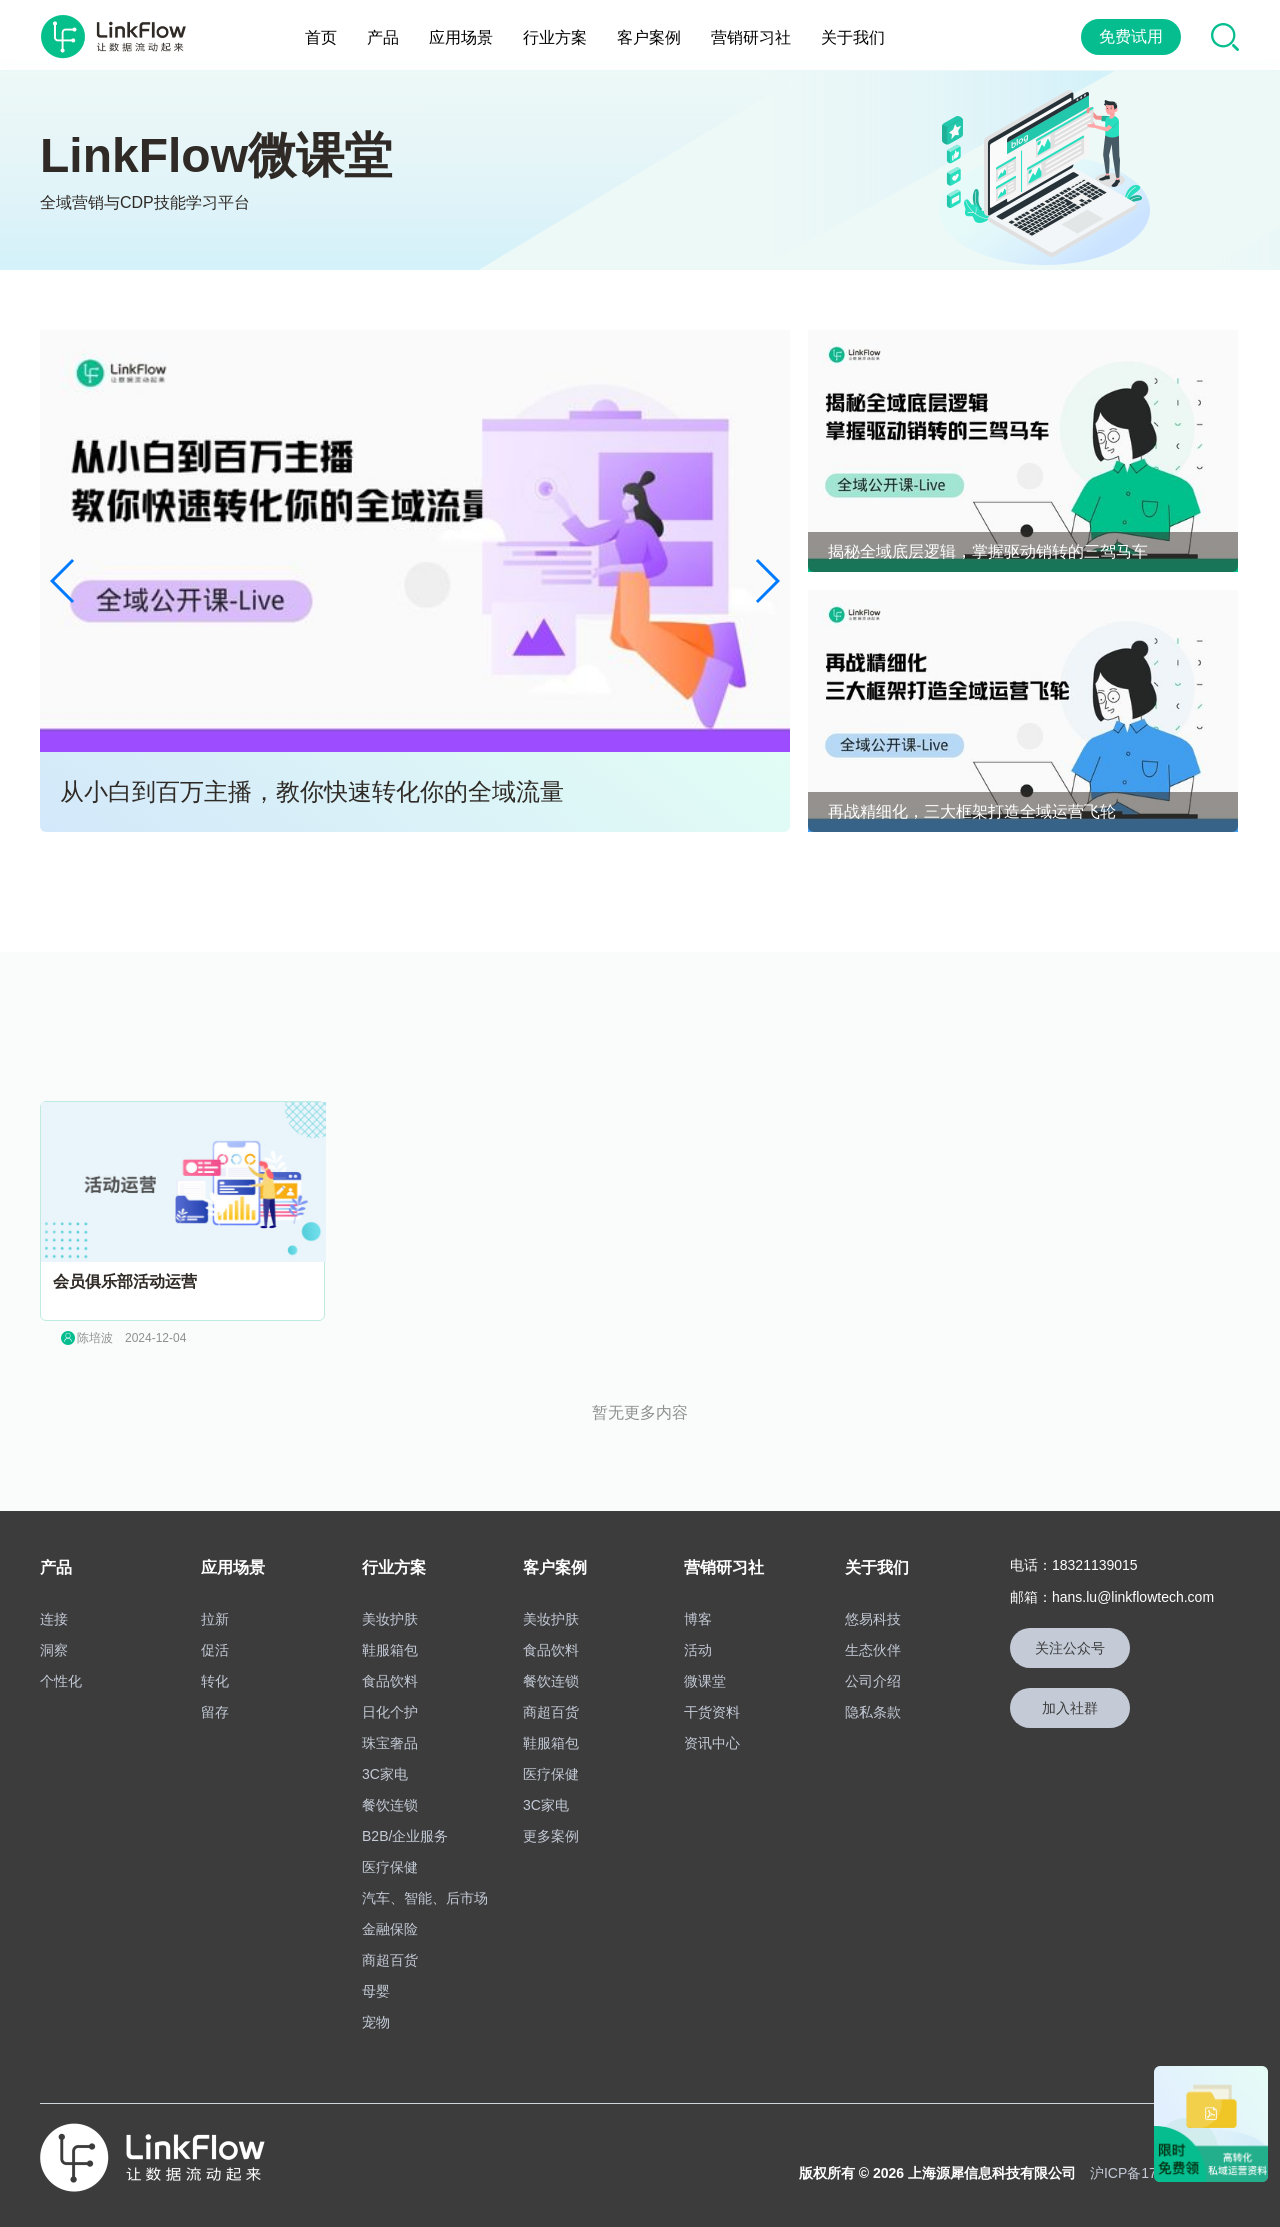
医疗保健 (390, 1862)
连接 (54, 1614)
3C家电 (385, 1769)
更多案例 (551, 1831)
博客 (698, 1614)
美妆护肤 (390, 1614)
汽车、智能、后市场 (425, 1893)
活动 (698, 1645)
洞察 (54, 1645)
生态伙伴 (873, 1645)
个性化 (61, 1676)
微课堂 (705, 1676)
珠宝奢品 (390, 1738)
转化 (215, 1676)
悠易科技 (873, 1614)
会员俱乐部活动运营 (125, 1276)
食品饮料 (390, 1676)
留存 (215, 1707)
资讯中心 (712, 1738)
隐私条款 (873, 1707)
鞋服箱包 (390, 1645)
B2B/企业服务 (405, 1831)
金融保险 (390, 1924)
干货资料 (712, 1707)
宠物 (376, 2017)
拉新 (215, 1614)
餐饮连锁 (390, 1800)
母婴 (376, 1986)
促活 (215, 1645)
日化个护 (390, 1707)
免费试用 (1131, 34)
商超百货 (390, 1955)
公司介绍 (873, 1676)
